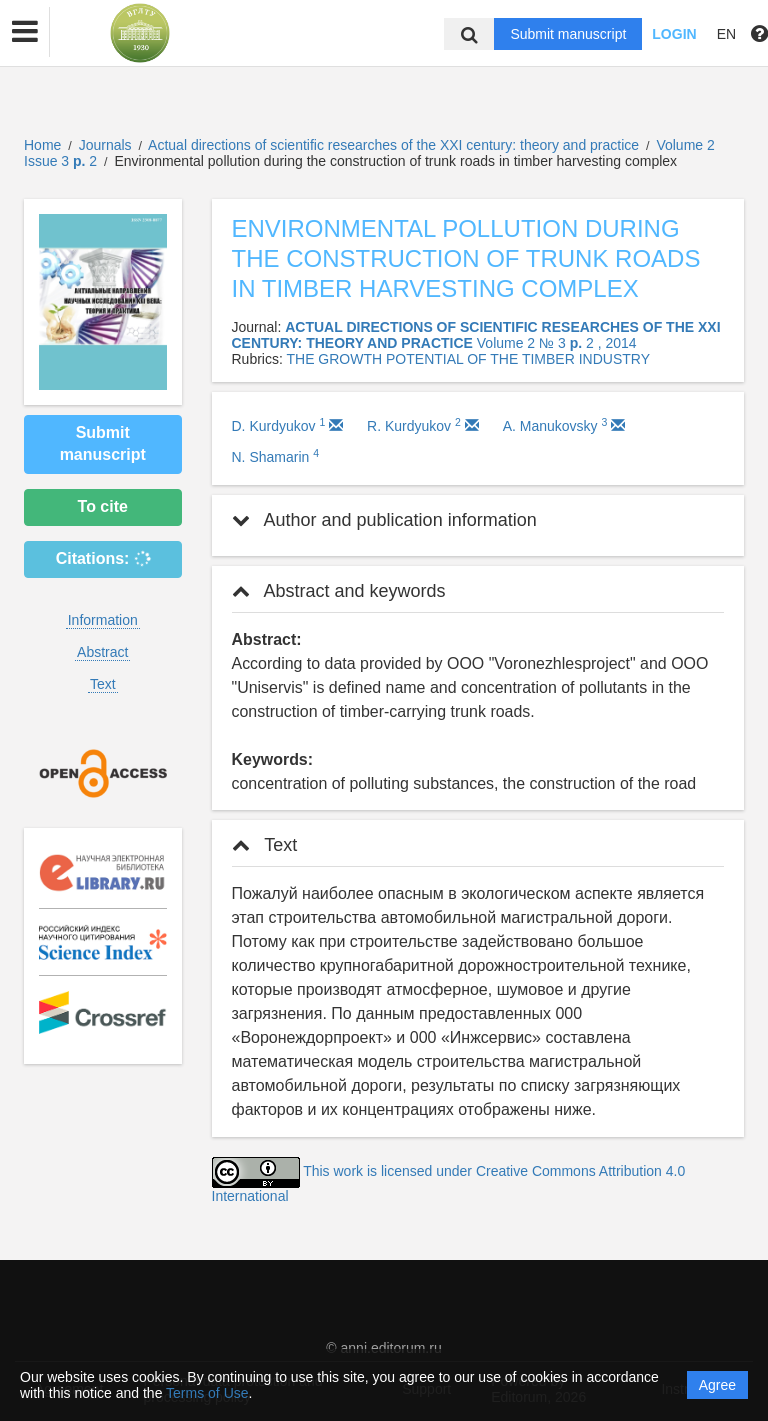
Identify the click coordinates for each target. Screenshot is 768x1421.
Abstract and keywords (339, 591)
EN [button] (726, 34)
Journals (105, 145)
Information (103, 620)
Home (42, 145)
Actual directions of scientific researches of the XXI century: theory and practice (395, 145)
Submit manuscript (568, 34)
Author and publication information (384, 520)
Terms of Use (207, 1393)
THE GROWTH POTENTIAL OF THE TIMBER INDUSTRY (468, 359)
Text (103, 684)
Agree (717, 1385)
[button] (25, 32)
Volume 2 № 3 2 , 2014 (557, 343)
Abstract (102, 652)
